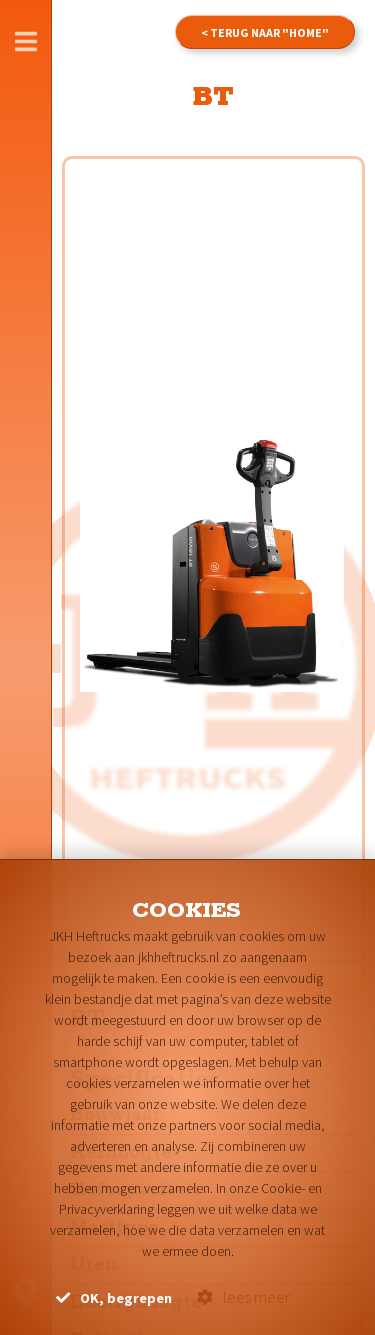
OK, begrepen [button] (114, 1298)
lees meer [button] (243, 1297)
